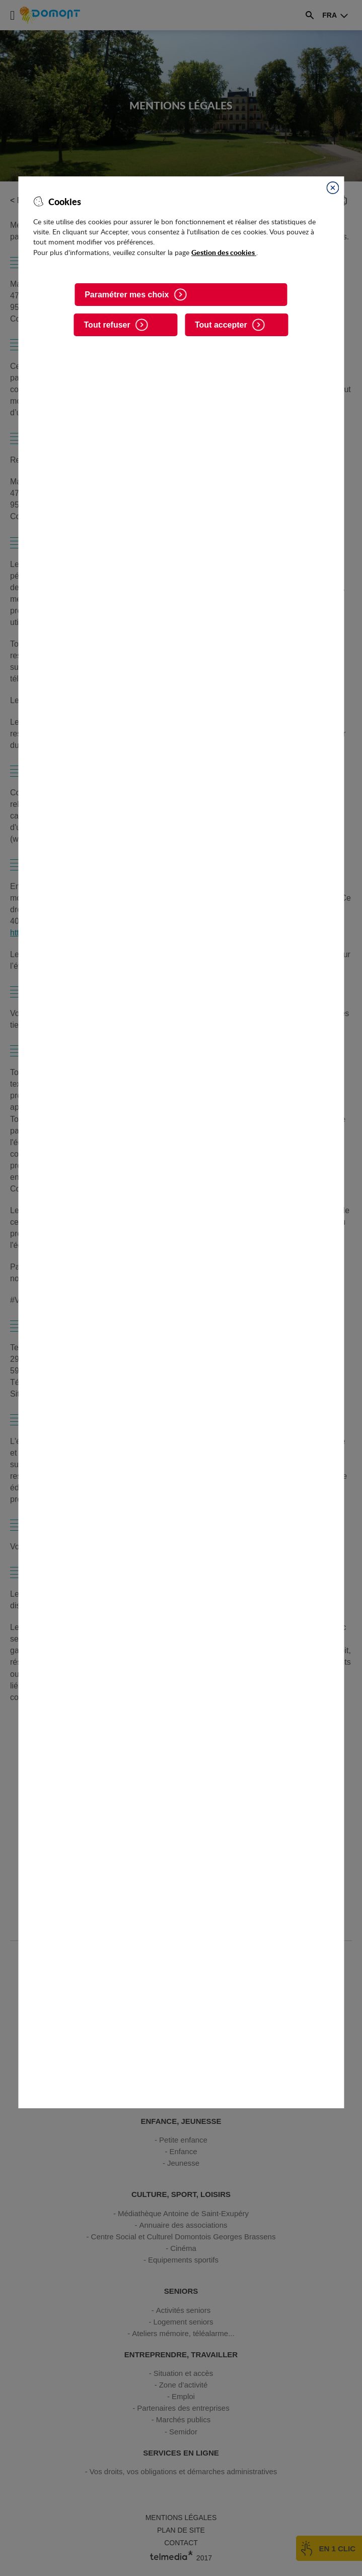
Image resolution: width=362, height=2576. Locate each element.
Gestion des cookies (223, 252)
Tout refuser (107, 325)
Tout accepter (221, 325)
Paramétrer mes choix (127, 294)
